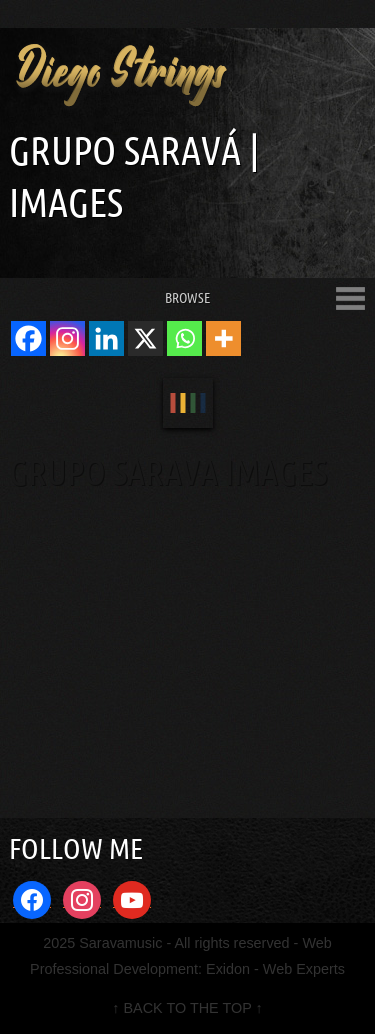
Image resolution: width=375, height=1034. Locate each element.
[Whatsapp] (184, 338)
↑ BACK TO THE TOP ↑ (187, 1008)
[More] (223, 338)
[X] (145, 338)
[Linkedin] (106, 338)
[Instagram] (67, 338)
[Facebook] (28, 338)
